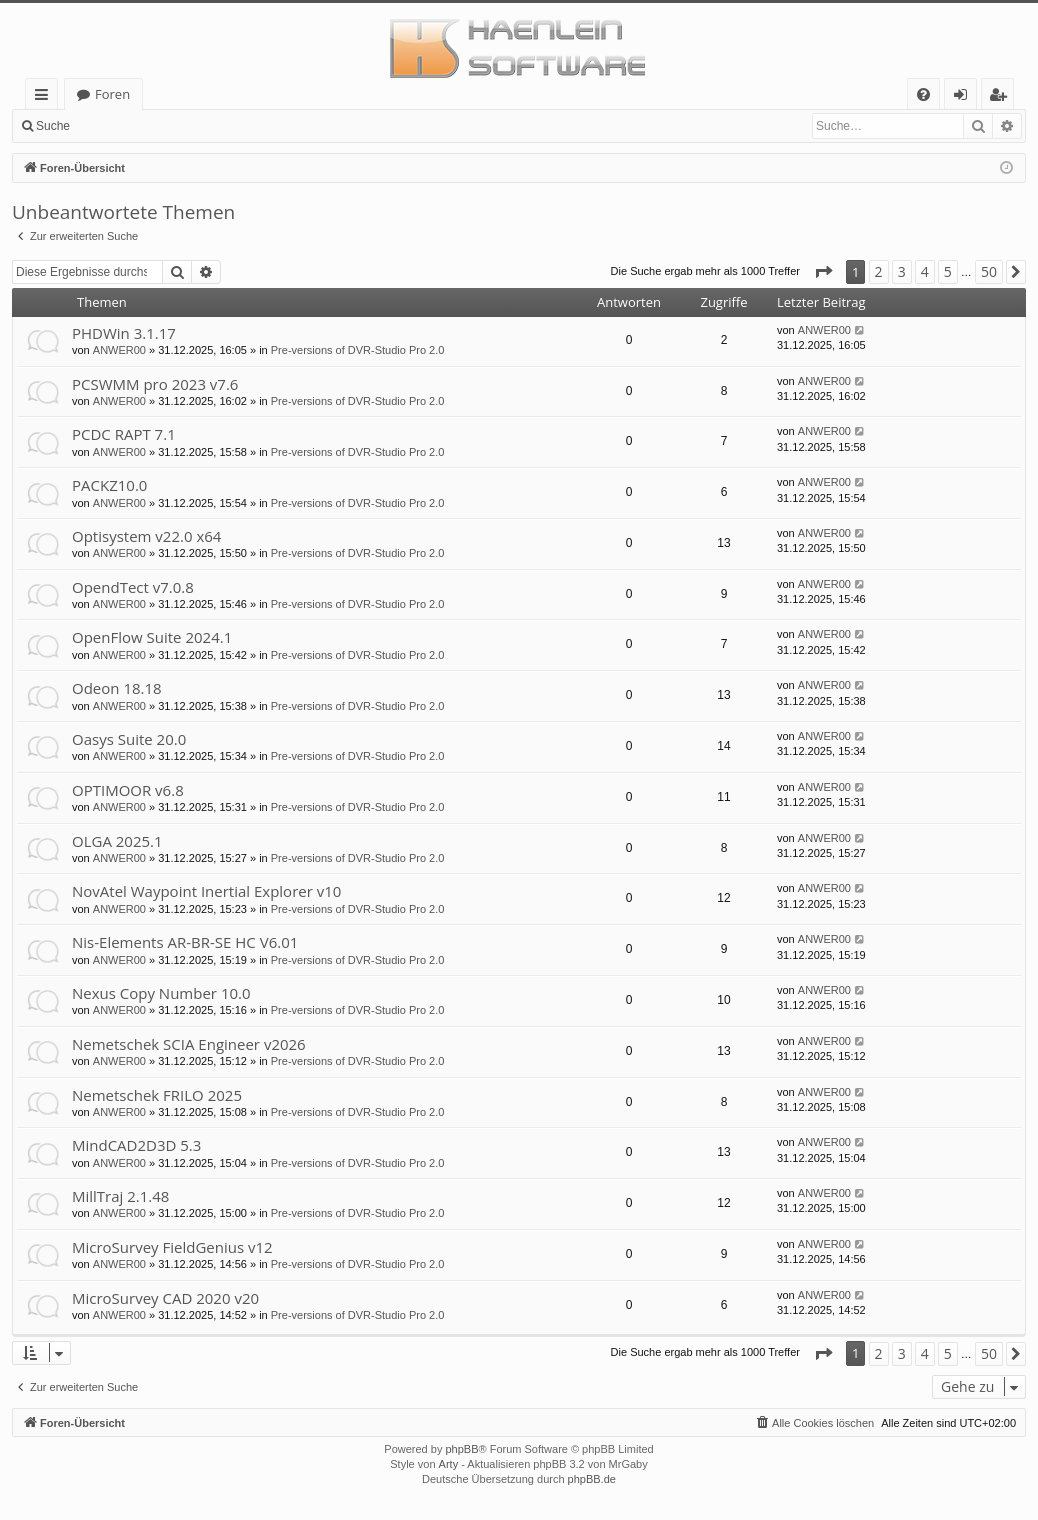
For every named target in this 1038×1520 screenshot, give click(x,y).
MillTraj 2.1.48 (120, 1196)
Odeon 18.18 (117, 688)
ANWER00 (119, 350)
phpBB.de (592, 1479)
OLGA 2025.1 (117, 841)
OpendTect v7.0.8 (133, 587)
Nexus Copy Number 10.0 (161, 993)
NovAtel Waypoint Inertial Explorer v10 (206, 891)
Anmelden (126, 126)
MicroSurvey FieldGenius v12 (172, 1247)
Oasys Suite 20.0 (129, 739)
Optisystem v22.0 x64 (146, 536)
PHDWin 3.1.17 (124, 333)
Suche (53, 126)
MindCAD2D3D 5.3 (136, 1145)
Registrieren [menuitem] (1002, 97)
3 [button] (902, 271)
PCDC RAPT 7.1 (124, 434)
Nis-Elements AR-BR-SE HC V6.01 (185, 942)
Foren (112, 94)
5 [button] (948, 271)
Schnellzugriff (45, 97)
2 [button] (879, 271)
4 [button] (925, 271)
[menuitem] (923, 94)
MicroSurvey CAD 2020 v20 (165, 1298)
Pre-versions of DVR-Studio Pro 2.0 (358, 350)
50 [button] (989, 271)
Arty (449, 1464)
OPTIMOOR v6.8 (128, 790)
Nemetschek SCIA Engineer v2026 (189, 1044)
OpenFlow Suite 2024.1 (152, 637)
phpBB (461, 1449)
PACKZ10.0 (109, 485)
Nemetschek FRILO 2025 (157, 1095)
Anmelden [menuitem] (966, 97)
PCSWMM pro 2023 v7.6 (155, 384)
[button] (823, 272)
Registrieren (215, 126)
